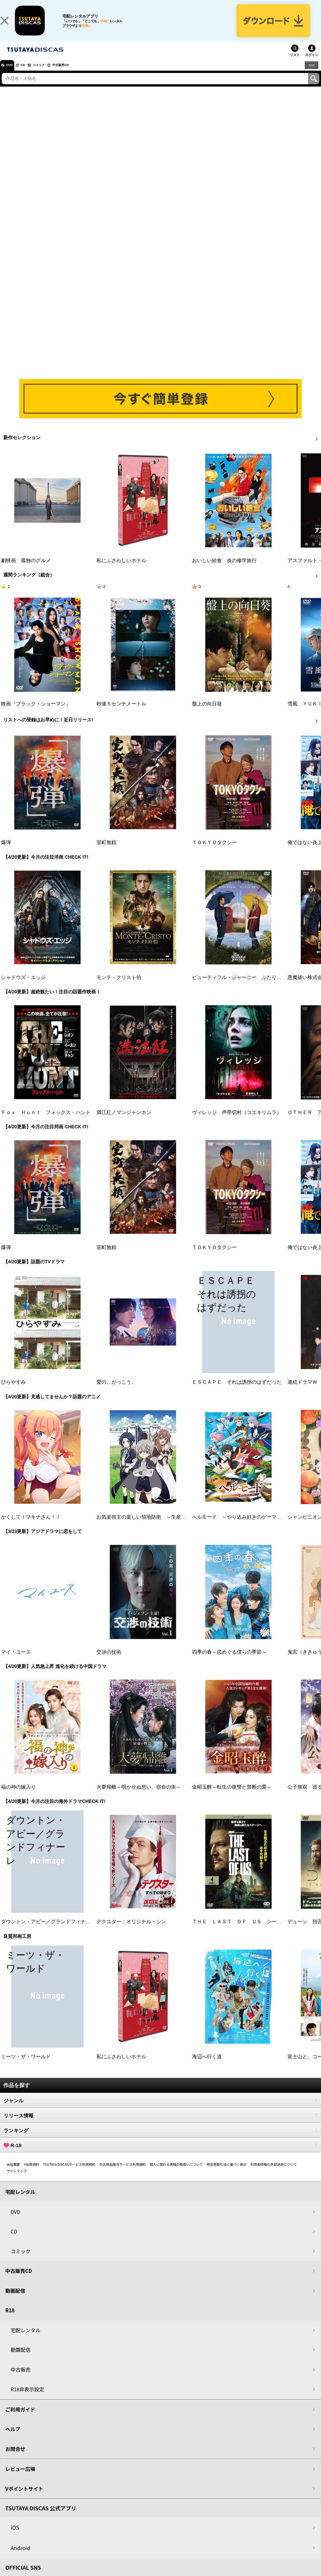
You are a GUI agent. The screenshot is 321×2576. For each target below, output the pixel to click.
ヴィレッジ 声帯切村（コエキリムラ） (237, 1122)
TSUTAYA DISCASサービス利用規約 (69, 2174)
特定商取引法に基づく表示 (226, 2174)
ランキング (160, 2140)
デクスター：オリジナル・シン (131, 1931)
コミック (52, 75)
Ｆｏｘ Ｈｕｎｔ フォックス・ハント (46, 1122)
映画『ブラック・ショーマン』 (36, 713)
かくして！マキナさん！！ (31, 1527)
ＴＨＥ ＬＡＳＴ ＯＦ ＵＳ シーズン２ (241, 1931)
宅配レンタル (25, 2340)
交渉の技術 (108, 1662)
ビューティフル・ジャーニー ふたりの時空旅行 (246, 987)
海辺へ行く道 (207, 2066)
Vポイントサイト (24, 2498)
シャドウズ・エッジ (23, 987)
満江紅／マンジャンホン (123, 1122)
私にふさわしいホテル (121, 570)
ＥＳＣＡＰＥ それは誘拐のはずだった (237, 1392)
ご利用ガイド (20, 2419)
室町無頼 (106, 852)
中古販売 (21, 2379)
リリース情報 (160, 2125)
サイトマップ (17, 2180)
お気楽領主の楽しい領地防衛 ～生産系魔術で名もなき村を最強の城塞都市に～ (186, 1527)
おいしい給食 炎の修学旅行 (224, 570)
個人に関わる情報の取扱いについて (176, 2174)
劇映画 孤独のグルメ (26, 570)
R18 (311, 75)
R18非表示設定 (27, 2399)
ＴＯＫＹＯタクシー (214, 852)
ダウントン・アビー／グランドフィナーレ (48, 1931)
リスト (295, 65)
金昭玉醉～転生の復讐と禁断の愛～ (232, 1797)
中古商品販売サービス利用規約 (122, 2174)
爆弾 (6, 852)
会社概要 (13, 2174)
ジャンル (160, 2110)
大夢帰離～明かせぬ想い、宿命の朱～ (138, 1797)
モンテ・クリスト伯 (118, 987)
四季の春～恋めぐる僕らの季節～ (229, 1662)
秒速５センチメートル (121, 713)
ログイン (311, 65)
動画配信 (15, 2300)
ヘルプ (12, 2438)
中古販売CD (81, 75)
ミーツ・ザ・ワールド (26, 2066)
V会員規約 (31, 2174)
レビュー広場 (20, 2478)
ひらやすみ (13, 1392)
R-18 (160, 2155)
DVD (13, 75)
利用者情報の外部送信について (273, 2174)
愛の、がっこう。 (116, 1392)
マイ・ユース (16, 1662)
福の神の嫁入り (18, 1797)
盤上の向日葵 (207, 713)
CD (30, 75)
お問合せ (15, 2458)
